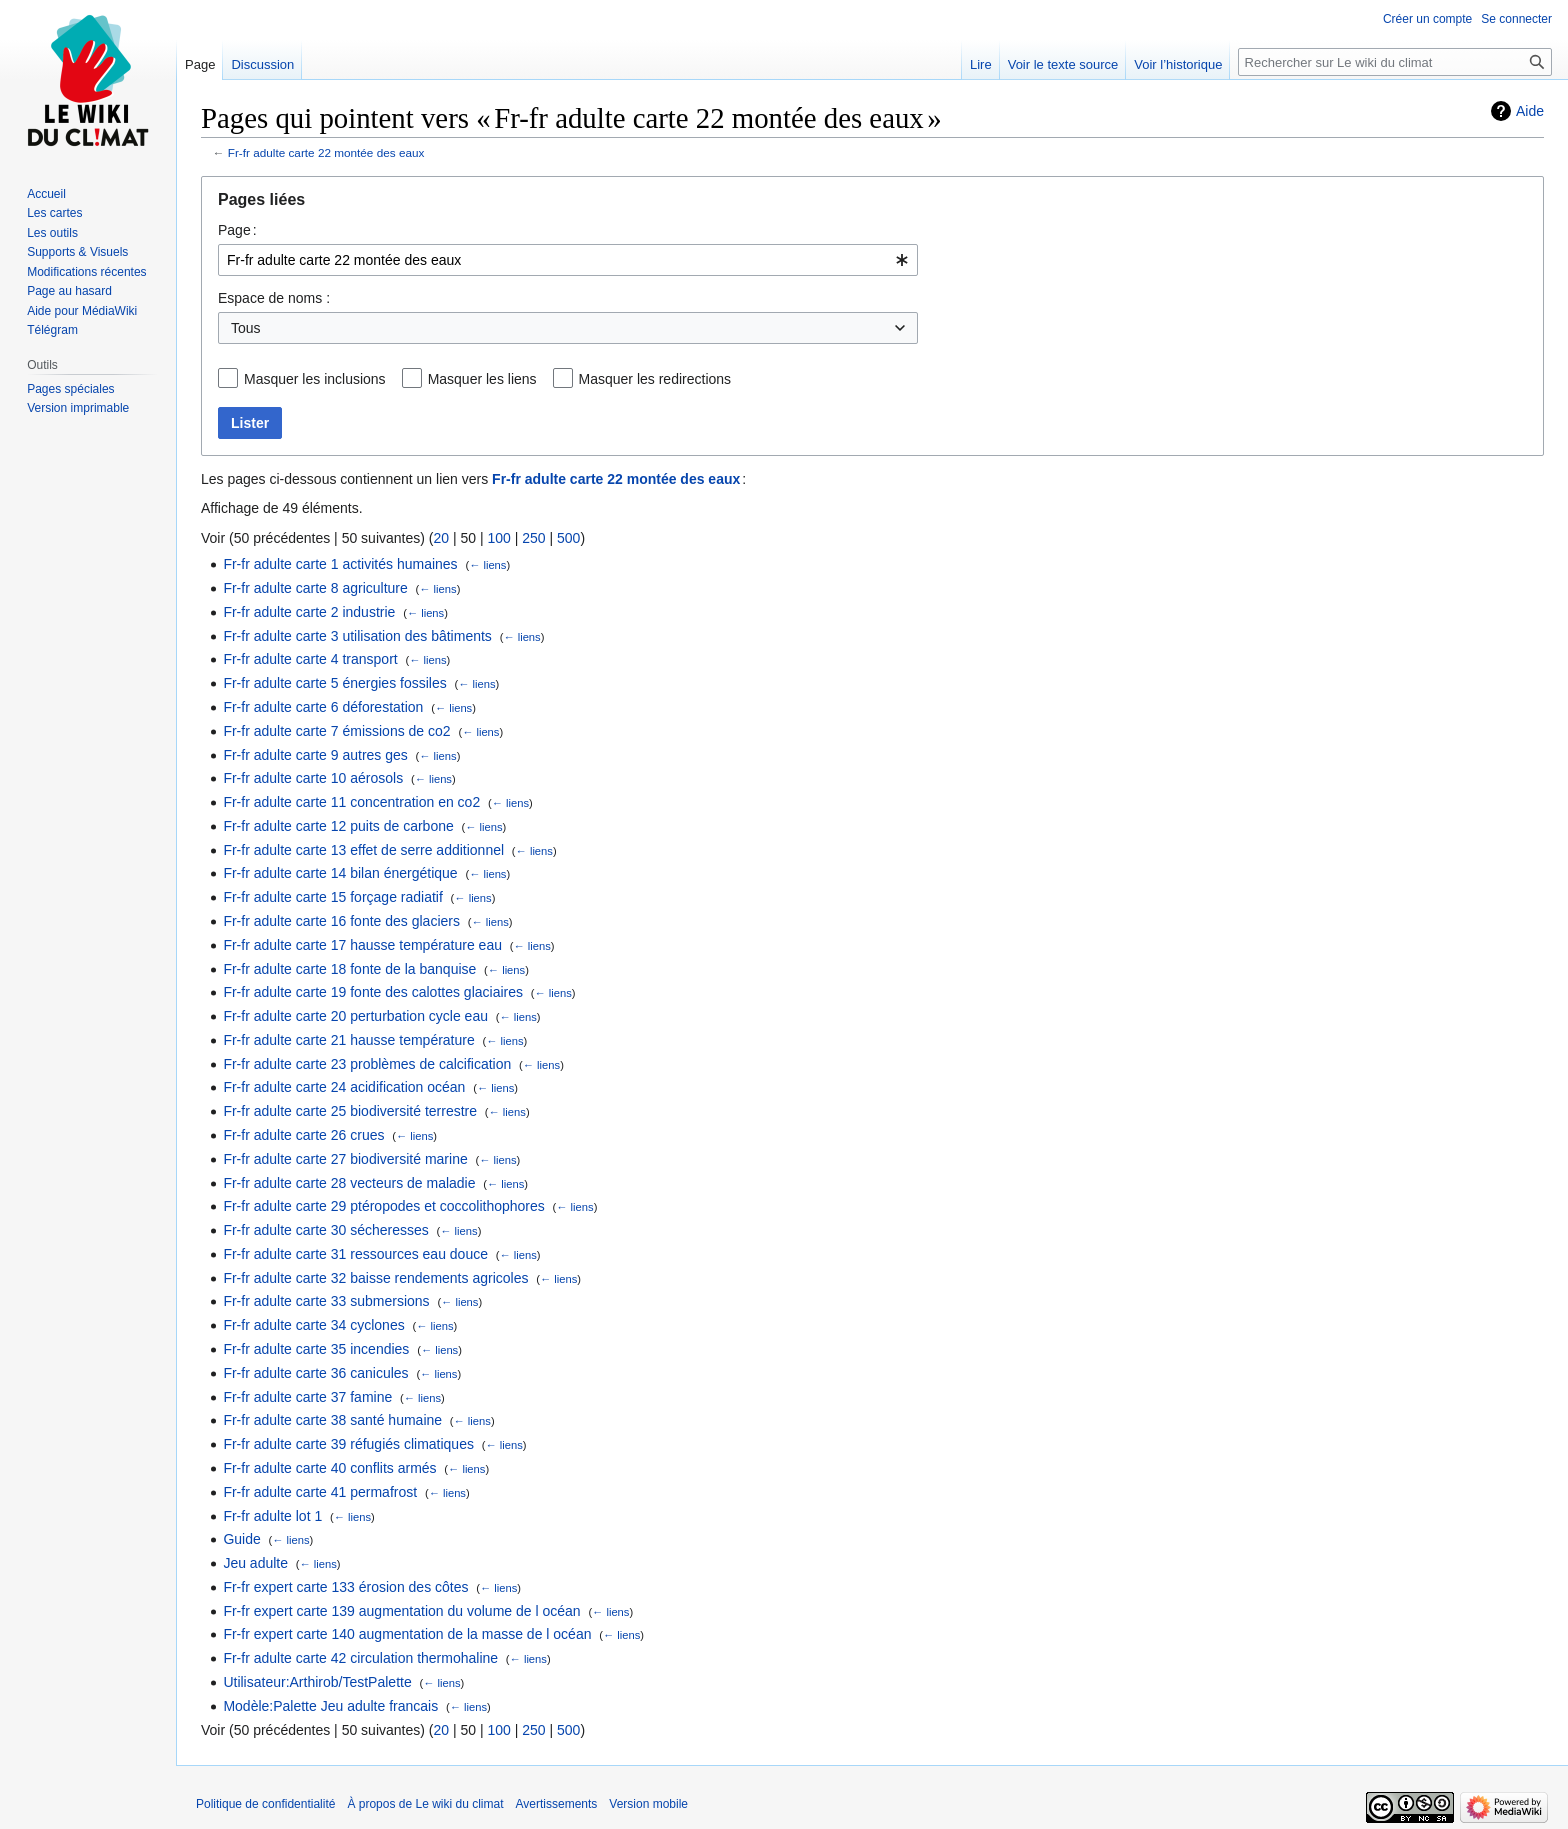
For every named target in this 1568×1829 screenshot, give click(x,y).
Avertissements (557, 1804)
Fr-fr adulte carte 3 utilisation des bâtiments (357, 636)
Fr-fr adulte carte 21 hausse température (348, 1040)
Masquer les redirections (655, 379)
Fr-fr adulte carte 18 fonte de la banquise (349, 969)
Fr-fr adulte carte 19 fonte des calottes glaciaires (373, 992)
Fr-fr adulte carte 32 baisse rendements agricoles (375, 1278)
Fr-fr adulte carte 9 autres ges (315, 755)
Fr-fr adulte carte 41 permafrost (320, 1492)
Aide (1530, 111)
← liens (487, 565)
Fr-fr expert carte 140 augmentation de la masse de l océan (407, 1634)
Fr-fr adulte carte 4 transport (310, 659)
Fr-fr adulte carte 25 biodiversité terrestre (350, 1111)
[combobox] (568, 260)
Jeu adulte (255, 1563)
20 (441, 538)
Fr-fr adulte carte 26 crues (303, 1135)
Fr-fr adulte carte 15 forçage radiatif (332, 897)
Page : (237, 230)
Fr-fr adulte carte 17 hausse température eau (362, 945)
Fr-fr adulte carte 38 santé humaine (332, 1420)
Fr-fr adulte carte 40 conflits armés (329, 1468)
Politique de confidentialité (265, 1804)
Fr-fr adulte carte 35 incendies (316, 1349)
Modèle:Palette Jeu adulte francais (330, 1706)
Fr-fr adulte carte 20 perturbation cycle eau (355, 1016)
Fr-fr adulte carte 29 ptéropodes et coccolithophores (383, 1206)
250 (533, 538)
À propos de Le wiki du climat (425, 1804)
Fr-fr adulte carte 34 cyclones (313, 1325)
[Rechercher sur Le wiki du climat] (1395, 62)
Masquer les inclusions (315, 379)
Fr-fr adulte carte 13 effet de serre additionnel (363, 850)
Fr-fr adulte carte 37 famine (307, 1397)
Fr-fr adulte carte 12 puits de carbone (338, 826)
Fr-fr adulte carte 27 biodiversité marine (345, 1159)
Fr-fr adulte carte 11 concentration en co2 (351, 802)
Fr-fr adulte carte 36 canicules (315, 1373)
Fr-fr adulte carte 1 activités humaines (340, 564)
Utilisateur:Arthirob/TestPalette (317, 1682)
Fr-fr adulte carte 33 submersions (326, 1301)
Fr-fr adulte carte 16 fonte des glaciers (341, 921)
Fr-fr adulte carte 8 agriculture (315, 588)
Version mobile (648, 1804)
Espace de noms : (274, 298)
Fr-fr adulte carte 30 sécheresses (325, 1230)
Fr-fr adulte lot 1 (272, 1516)
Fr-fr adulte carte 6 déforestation (323, 707)
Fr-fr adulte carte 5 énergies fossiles (334, 683)
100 (498, 538)
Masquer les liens (482, 379)
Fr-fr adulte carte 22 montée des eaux (326, 152)
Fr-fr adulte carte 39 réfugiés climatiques (348, 1444)
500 (568, 538)
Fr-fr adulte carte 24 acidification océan (344, 1087)
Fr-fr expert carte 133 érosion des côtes (345, 1587)
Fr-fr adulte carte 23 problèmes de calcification (367, 1064)
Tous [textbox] (246, 328)
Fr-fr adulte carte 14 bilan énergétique (340, 873)
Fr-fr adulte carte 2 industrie (309, 612)
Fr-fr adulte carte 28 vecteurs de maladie (349, 1183)
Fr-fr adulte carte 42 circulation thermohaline (360, 1658)
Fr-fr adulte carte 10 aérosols (313, 778)
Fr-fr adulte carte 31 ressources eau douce (355, 1254)
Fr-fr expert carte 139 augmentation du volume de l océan (401, 1611)
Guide (241, 1539)
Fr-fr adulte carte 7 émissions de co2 (336, 731)
